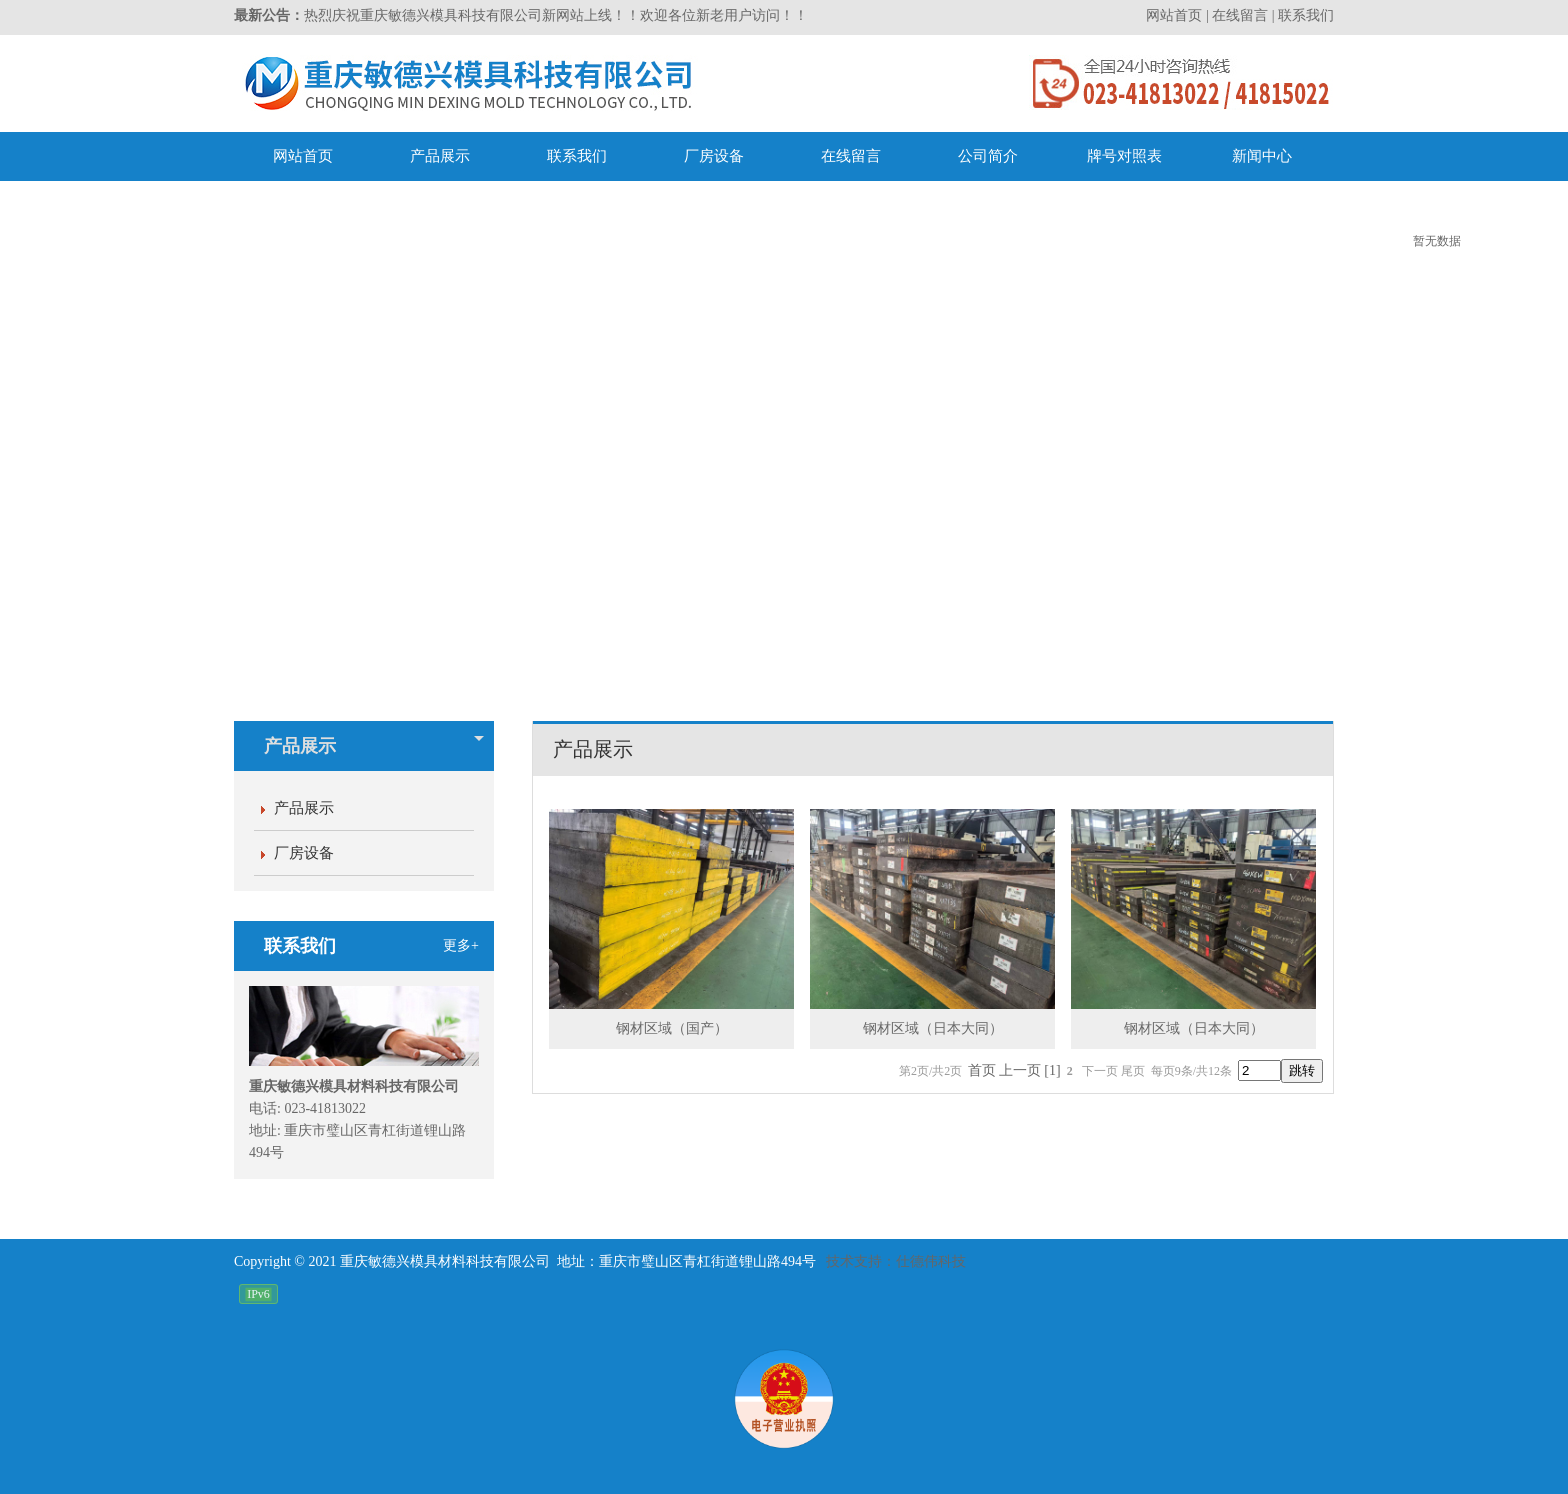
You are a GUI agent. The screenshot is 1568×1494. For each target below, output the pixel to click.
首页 (982, 1070)
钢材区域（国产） (672, 1028)
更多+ (461, 945)
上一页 (1020, 1070)
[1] (1052, 1070)
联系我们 (1306, 15)
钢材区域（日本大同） (933, 1028)
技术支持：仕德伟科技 (896, 1261)
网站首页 (1174, 15)
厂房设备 (304, 853)
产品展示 (374, 746)
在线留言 (1240, 15)
